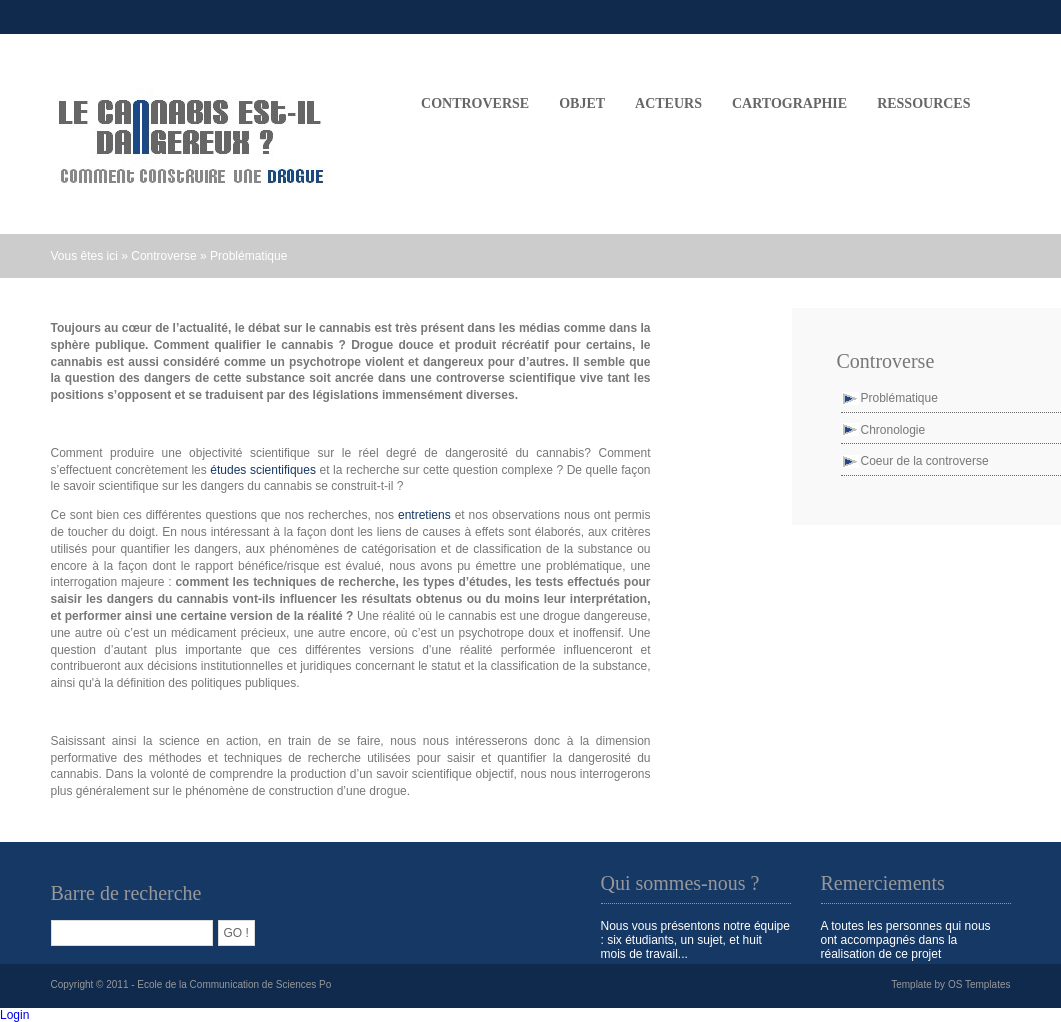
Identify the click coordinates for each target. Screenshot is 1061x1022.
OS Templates (979, 984)
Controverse (163, 256)
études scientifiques (263, 470)
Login (14, 1015)
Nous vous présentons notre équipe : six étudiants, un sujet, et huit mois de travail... (695, 940)
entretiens (426, 515)
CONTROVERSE (475, 103)
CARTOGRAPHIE (789, 103)
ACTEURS (668, 103)
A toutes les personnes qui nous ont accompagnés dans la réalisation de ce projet (906, 940)
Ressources (923, 103)
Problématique (248, 256)
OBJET (582, 103)
